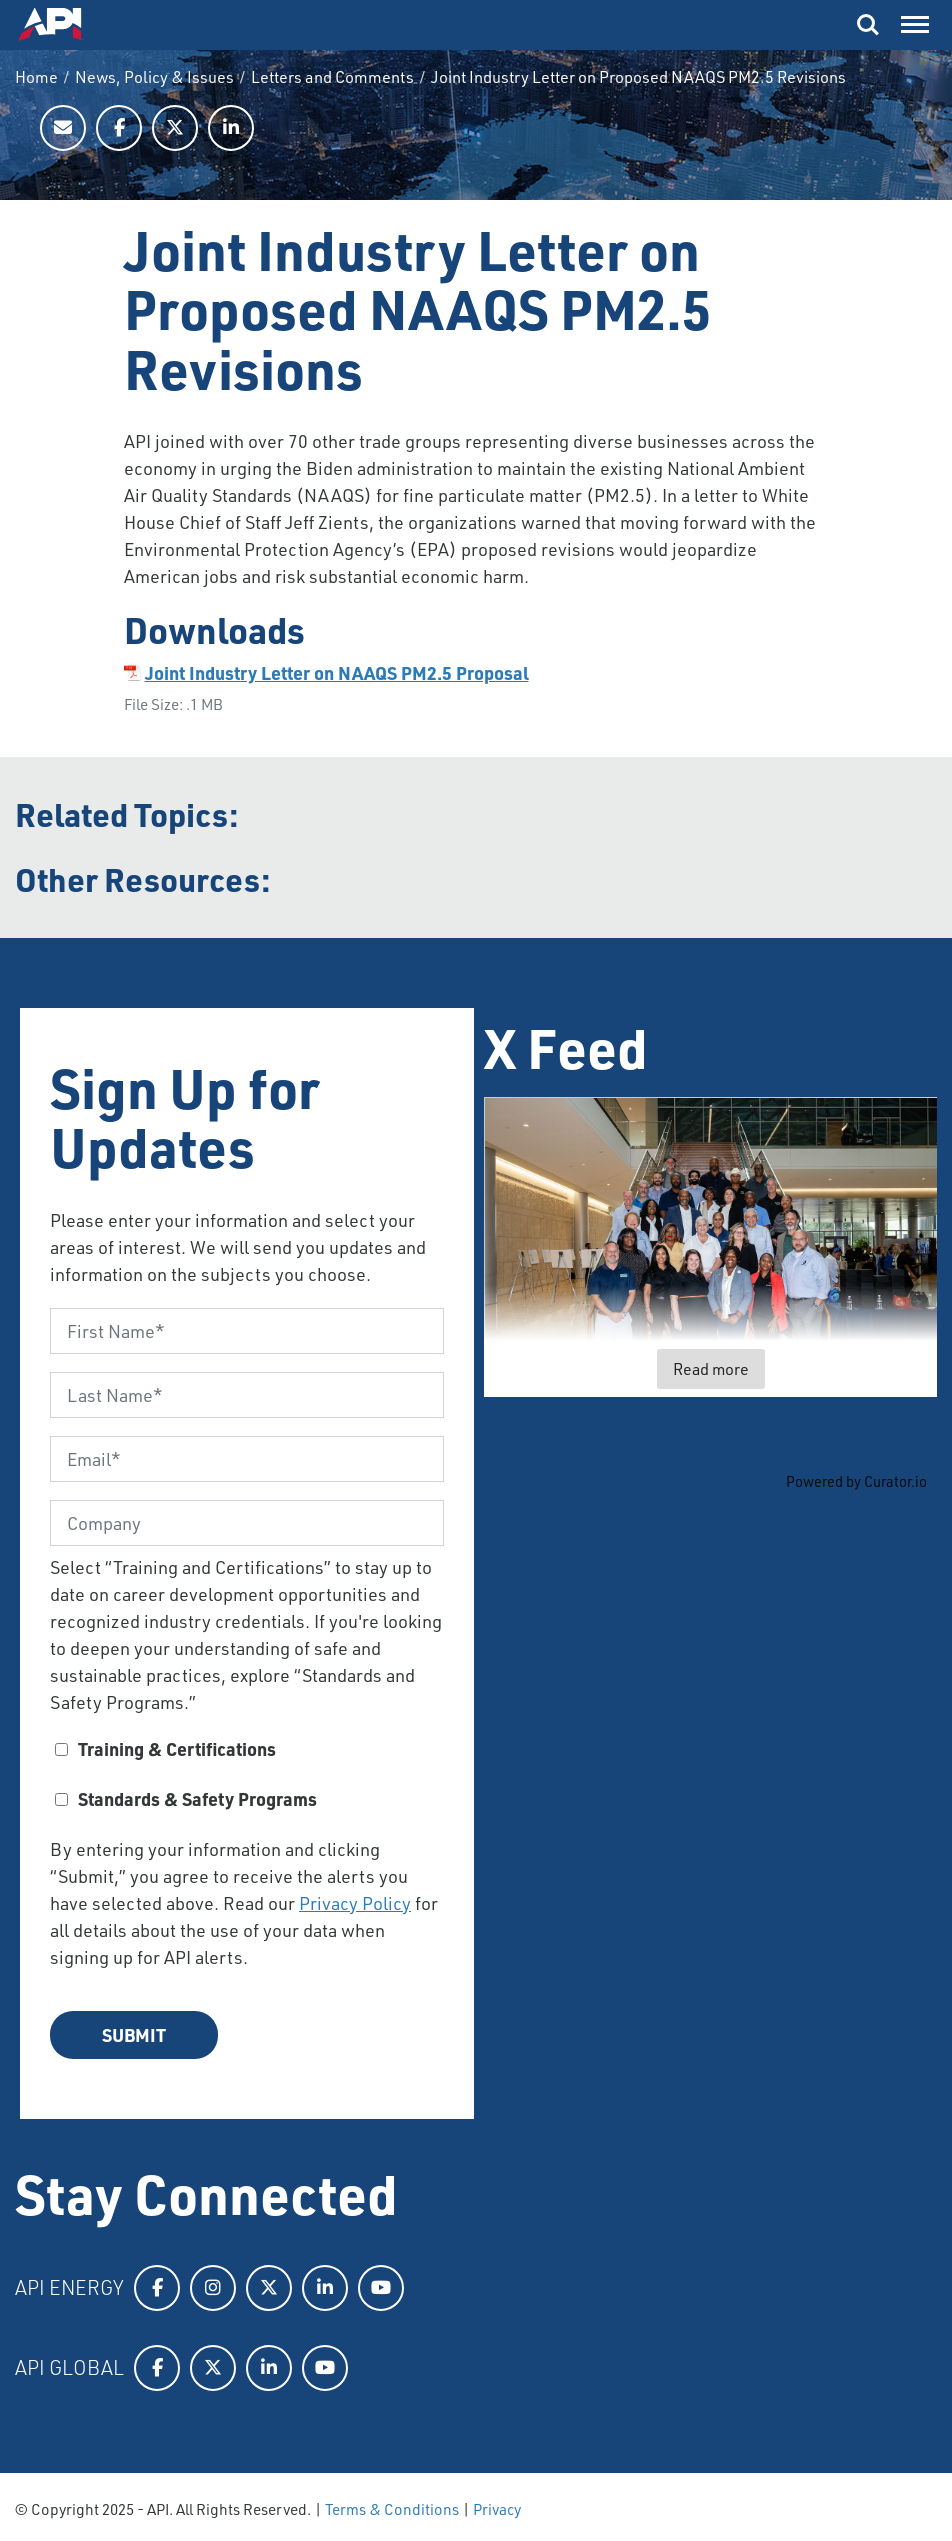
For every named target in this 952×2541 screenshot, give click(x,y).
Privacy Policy (355, 1903)
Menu (913, 19)
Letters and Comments (332, 76)
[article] (711, 1247)
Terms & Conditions (392, 2509)
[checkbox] (247, 1781)
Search (868, 25)
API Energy (69, 2287)
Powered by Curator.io (856, 1481)
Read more (711, 1368)
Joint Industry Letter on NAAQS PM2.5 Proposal (337, 673)
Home (36, 76)
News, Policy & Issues (154, 76)
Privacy (497, 2509)
